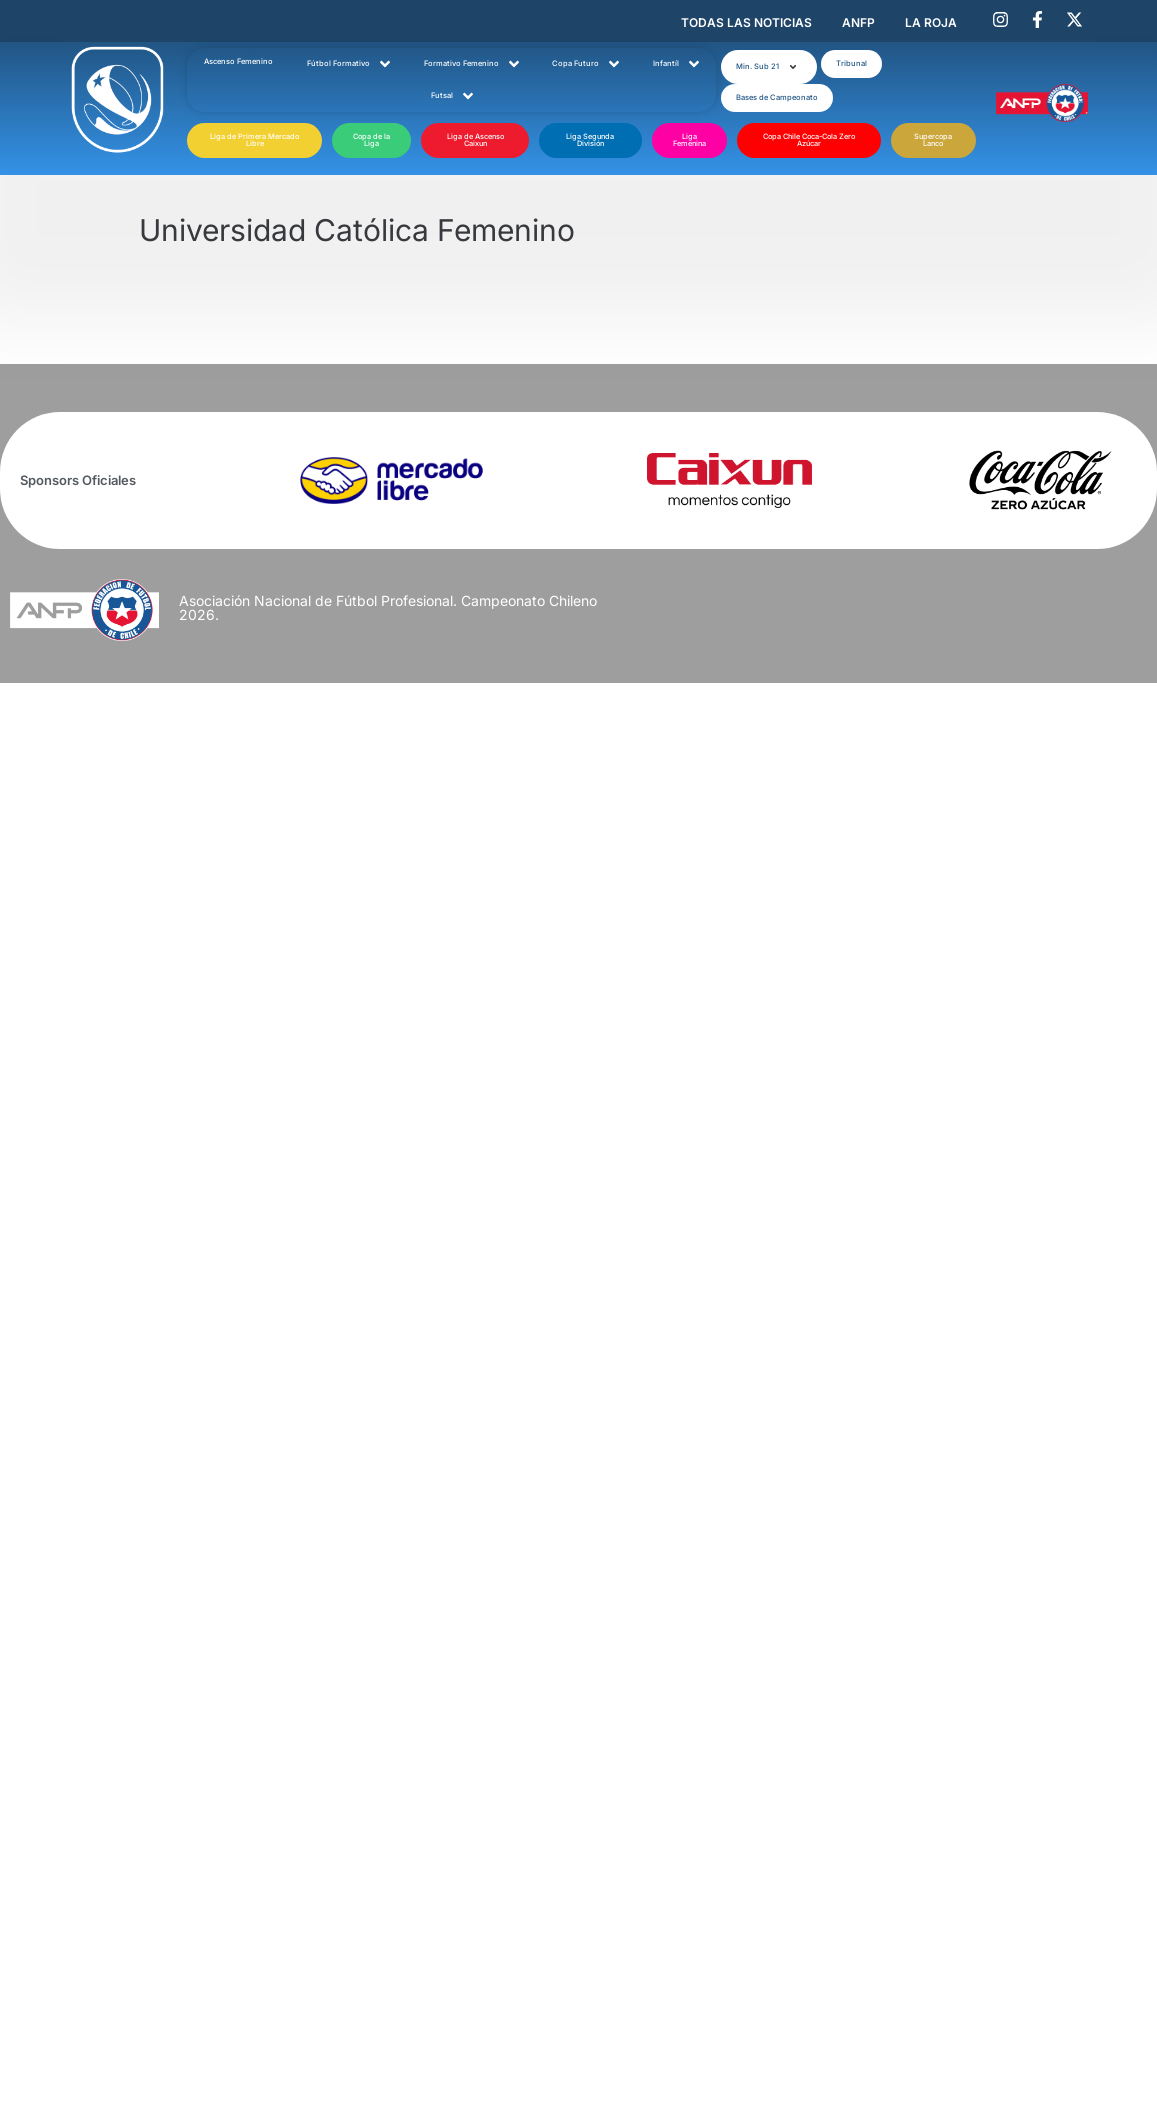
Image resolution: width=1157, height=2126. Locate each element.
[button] (769, 67)
